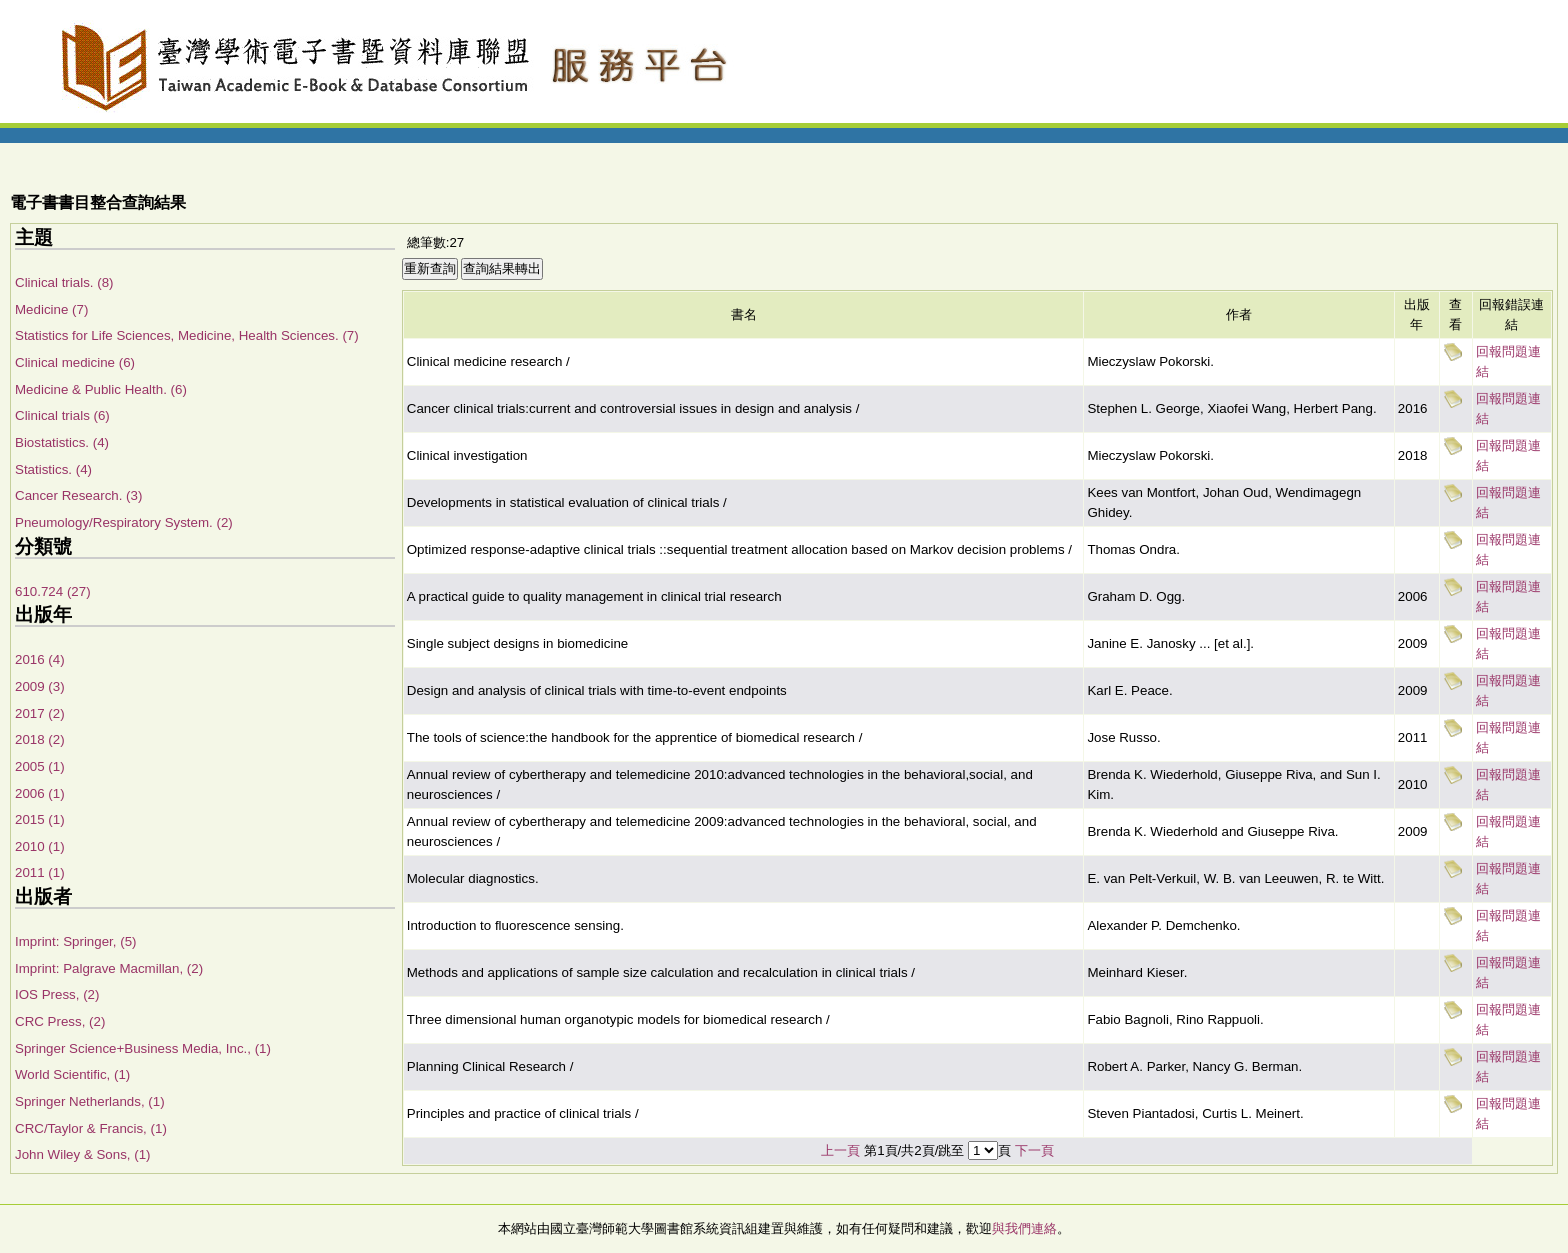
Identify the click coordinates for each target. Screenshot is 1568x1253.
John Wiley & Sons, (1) (83, 1154)
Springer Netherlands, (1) (90, 1101)
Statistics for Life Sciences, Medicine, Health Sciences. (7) (187, 335)
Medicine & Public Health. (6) (101, 389)
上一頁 (840, 1150)
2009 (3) (40, 686)
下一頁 (1034, 1150)
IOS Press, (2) (57, 994)
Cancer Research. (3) (78, 495)
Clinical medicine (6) (75, 362)
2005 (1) (40, 766)
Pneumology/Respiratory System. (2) (124, 522)
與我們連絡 (1024, 1228)
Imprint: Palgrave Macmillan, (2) (109, 968)
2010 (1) (40, 846)
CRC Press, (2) (60, 1021)
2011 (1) (40, 872)
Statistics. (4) (53, 469)
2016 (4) (40, 659)
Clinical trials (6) (62, 415)
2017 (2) (40, 713)
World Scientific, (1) (72, 1074)
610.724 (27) (53, 591)
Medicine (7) (51, 309)
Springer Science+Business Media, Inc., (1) (143, 1048)
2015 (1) (40, 819)
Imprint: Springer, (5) (75, 941)
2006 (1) (40, 793)
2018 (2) (40, 739)
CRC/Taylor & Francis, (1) (91, 1128)
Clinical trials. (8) (64, 282)
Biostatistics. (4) (62, 442)
